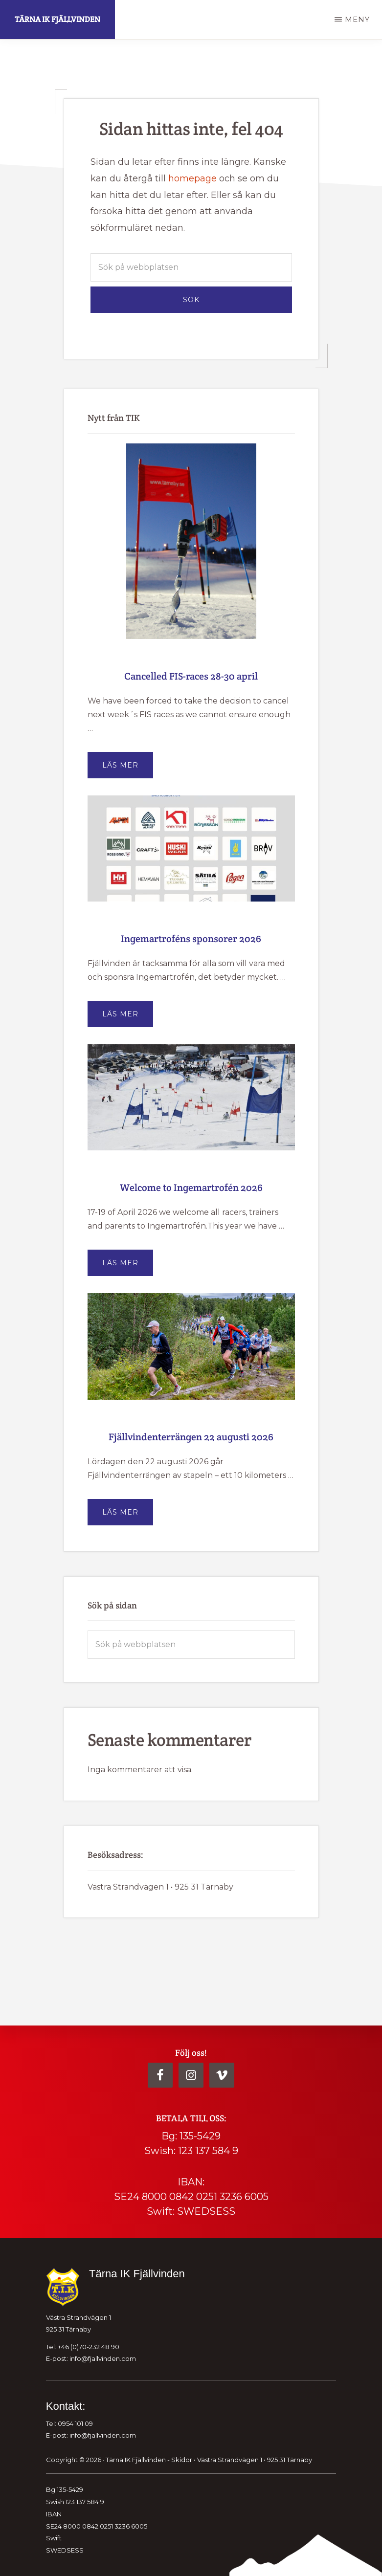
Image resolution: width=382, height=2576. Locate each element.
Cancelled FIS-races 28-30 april (191, 676)
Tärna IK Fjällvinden (57, 19)
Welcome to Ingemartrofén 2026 (191, 1187)
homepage (192, 178)
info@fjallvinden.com (102, 2358)
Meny (357, 19)
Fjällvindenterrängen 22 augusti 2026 (191, 1437)
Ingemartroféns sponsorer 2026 (191, 938)
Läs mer (127, 769)
